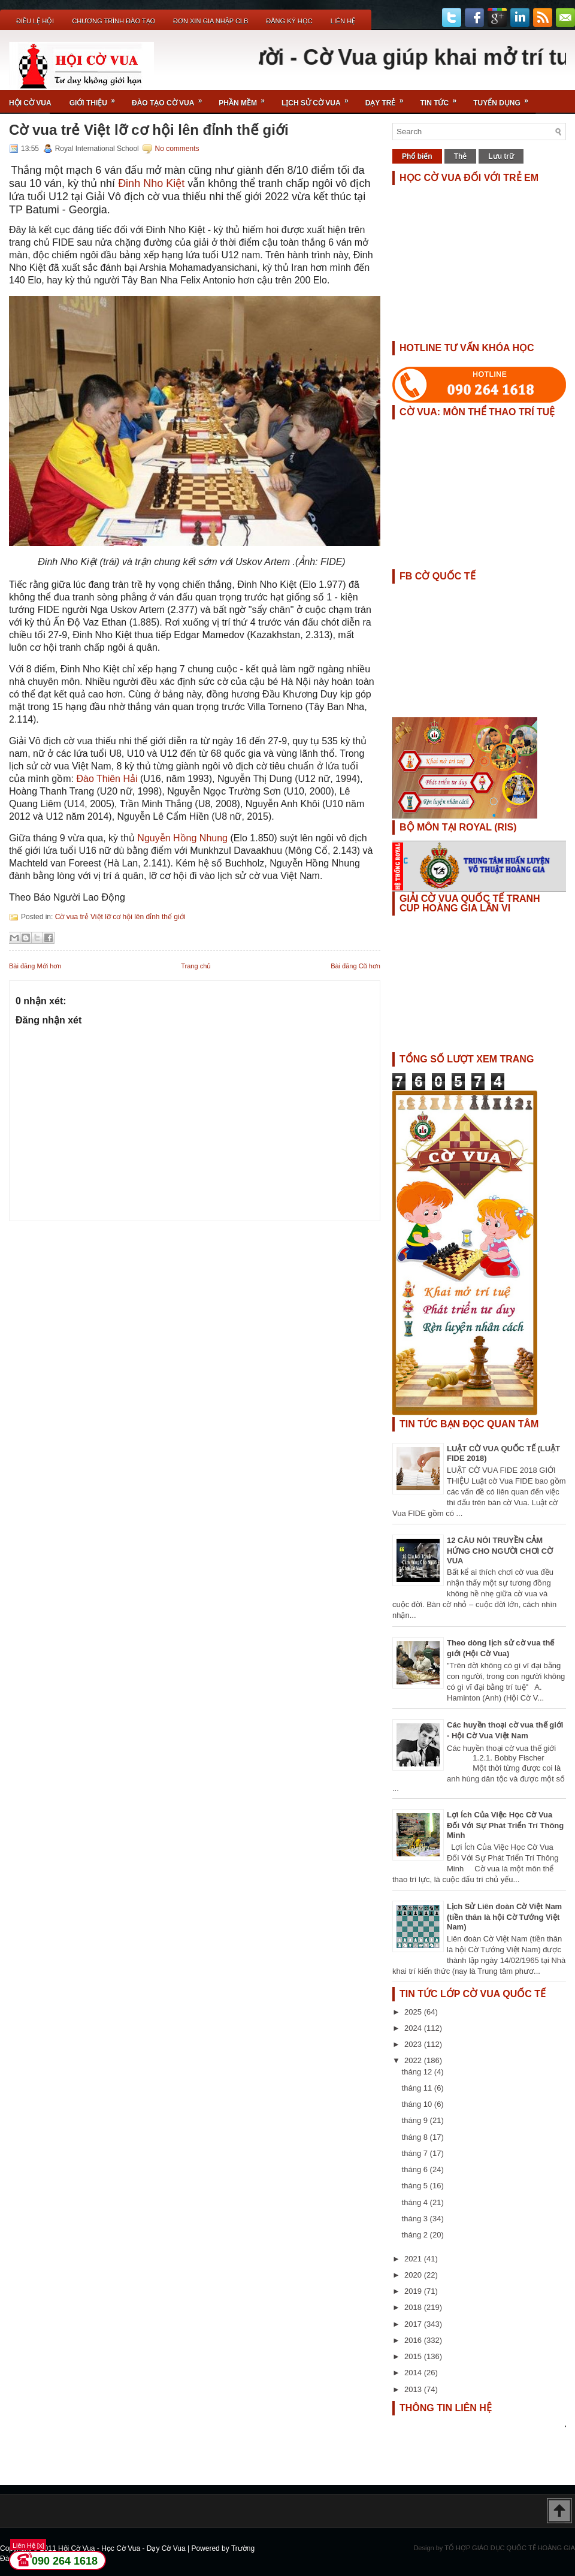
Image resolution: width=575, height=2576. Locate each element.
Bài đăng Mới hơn (35, 966)
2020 (414, 2274)
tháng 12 (418, 2071)
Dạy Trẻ (388, 98)
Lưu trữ (501, 156)
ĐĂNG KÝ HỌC (289, 21)
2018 (414, 2307)
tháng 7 (416, 2153)
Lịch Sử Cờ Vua (319, 98)
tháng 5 (416, 2185)
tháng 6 (416, 2169)
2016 (414, 2340)
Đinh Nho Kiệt (151, 183)
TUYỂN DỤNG (504, 98)
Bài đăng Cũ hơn (355, 966)
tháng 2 (416, 2234)
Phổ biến (417, 156)
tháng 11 (418, 2087)
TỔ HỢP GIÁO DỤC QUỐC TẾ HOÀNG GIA (509, 2547)
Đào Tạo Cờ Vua (171, 98)
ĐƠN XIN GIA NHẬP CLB (210, 21)
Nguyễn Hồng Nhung (182, 838)
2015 (414, 2356)
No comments (177, 148)
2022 (414, 2060)
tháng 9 (416, 2120)
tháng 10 (418, 2104)
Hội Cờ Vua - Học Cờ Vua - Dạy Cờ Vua (122, 2548)
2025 (414, 2011)
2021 (414, 2258)
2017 (414, 2324)
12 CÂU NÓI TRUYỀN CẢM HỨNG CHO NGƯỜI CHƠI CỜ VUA (500, 1550)
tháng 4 (416, 2202)
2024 (414, 2028)
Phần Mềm (246, 98)
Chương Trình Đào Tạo (113, 21)
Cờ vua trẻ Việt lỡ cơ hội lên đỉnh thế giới (149, 130)
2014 (414, 2372)
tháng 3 (416, 2218)
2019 (414, 2291)
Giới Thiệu (96, 98)
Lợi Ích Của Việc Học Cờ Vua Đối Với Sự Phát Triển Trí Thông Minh (505, 1825)
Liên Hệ (343, 21)
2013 (414, 2389)
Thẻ (460, 156)
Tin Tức (442, 98)
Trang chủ (196, 966)
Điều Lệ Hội (35, 21)
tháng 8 (416, 2137)
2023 (414, 2044)
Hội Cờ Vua (30, 103)
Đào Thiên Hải (106, 779)
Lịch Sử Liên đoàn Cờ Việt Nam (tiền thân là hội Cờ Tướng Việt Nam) (504, 1916)
